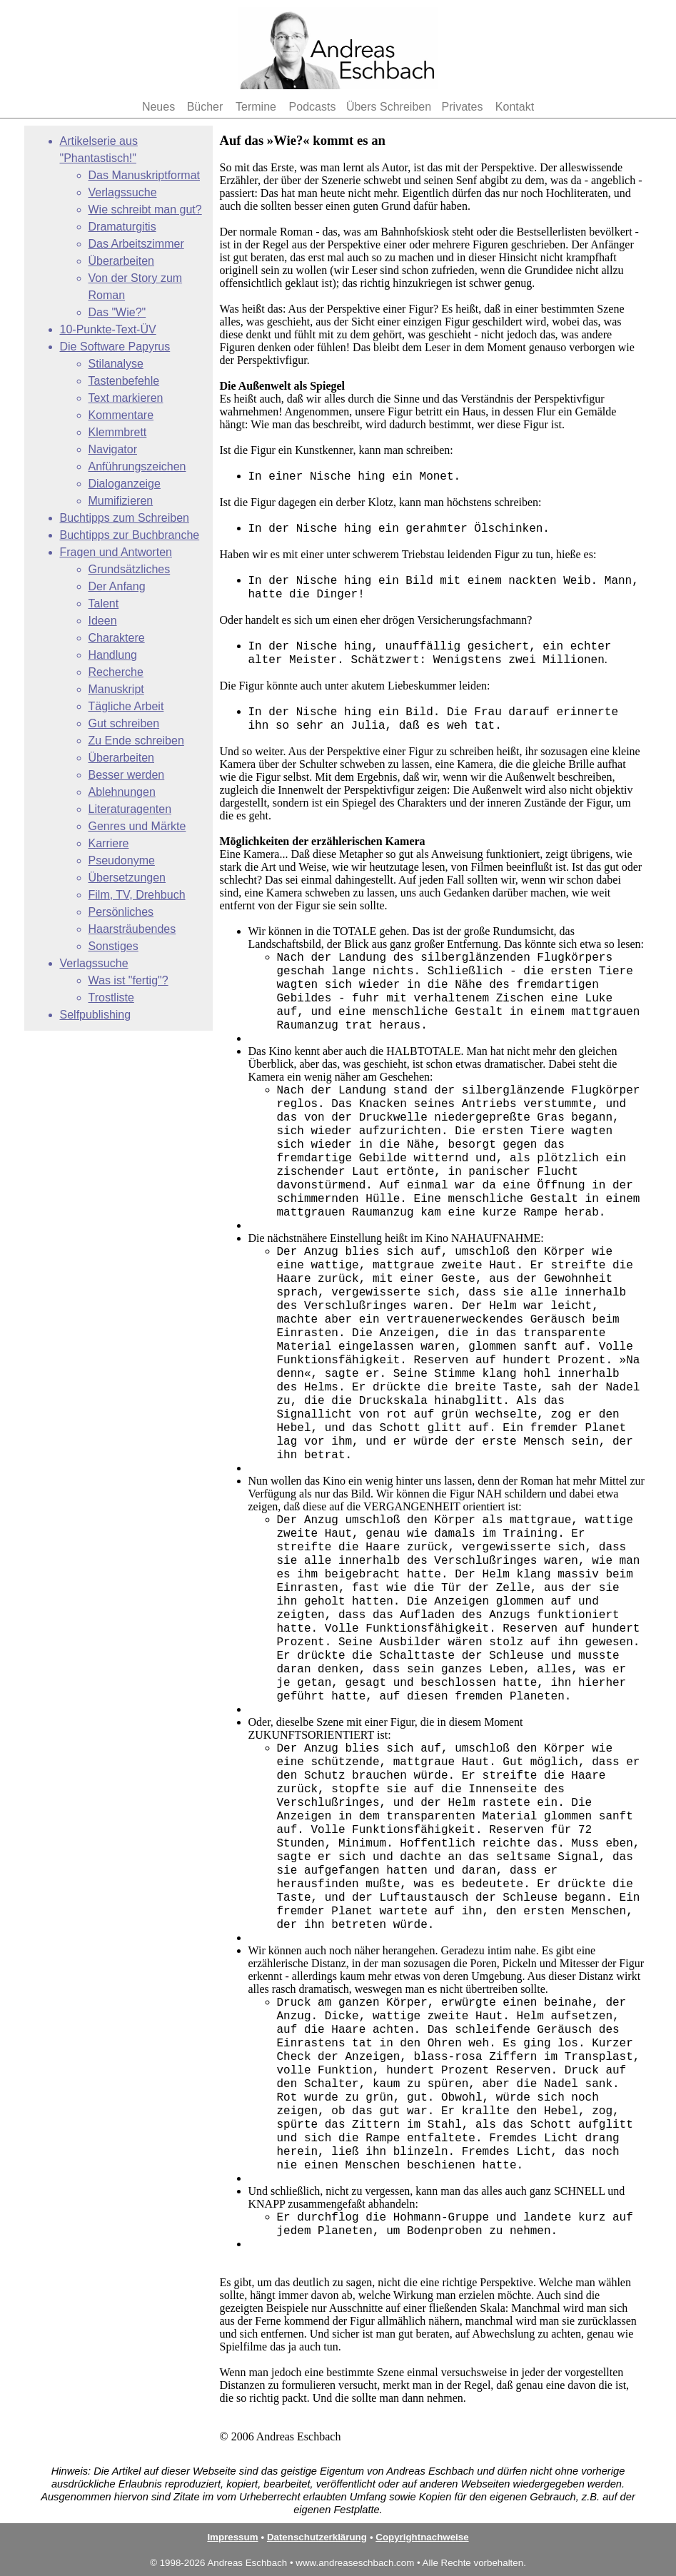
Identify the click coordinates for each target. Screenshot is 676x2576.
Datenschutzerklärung (317, 2537)
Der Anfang (117, 586)
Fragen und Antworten (116, 552)
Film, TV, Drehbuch (137, 895)
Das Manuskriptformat (145, 175)
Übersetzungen (127, 878)
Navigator (113, 449)
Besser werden (127, 775)
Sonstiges (113, 946)
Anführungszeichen (137, 466)
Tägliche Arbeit (126, 706)
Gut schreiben (124, 723)
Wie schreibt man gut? (145, 209)
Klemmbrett (118, 432)
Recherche (116, 672)
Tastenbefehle (124, 381)
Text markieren (126, 398)
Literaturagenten (130, 809)
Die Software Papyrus (115, 346)
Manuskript (116, 689)
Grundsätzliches (130, 569)
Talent (104, 603)
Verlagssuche (123, 192)
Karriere (109, 843)
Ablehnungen (122, 792)
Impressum (232, 2537)
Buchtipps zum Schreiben (124, 518)
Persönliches (121, 912)
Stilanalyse (116, 364)
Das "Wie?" (117, 312)
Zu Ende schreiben (136, 740)
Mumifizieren (121, 501)
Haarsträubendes (132, 929)
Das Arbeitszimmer (136, 244)
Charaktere (117, 638)
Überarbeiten (122, 261)
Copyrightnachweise (421, 2537)
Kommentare (121, 415)
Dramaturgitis (122, 227)
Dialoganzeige (125, 484)
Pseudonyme (122, 860)
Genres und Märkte (137, 826)
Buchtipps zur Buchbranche (130, 535)
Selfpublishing (95, 1015)
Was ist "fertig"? (128, 980)
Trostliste (111, 997)
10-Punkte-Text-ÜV (108, 329)
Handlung (113, 655)
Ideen (103, 621)
